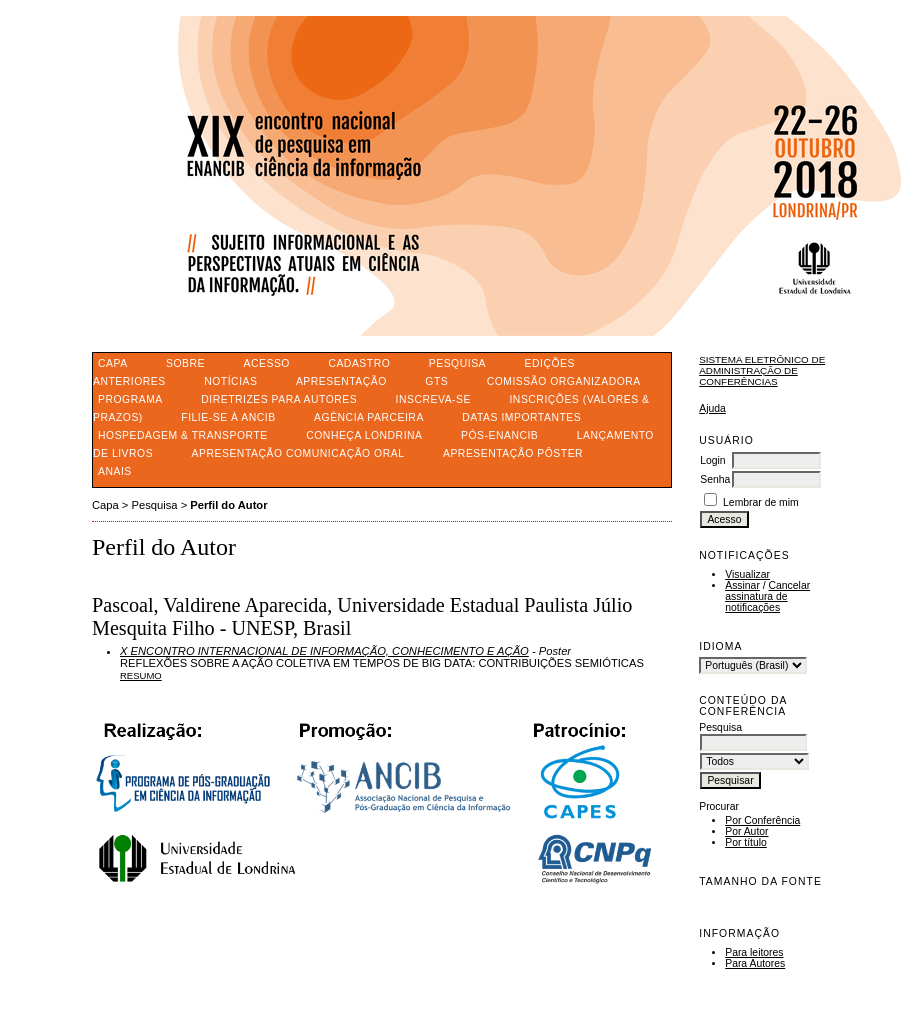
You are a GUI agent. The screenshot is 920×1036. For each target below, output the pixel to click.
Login (712, 460)
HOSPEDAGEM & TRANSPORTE (183, 435)
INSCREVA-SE (433, 399)
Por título (746, 842)
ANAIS (115, 471)
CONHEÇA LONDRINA (364, 435)
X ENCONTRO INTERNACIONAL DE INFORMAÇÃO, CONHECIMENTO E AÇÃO (324, 651)
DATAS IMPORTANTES (521, 417)
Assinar (742, 585)
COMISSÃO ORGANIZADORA (564, 381)
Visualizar (747, 574)
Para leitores (754, 952)
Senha (715, 479)
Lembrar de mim (761, 502)
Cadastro (359, 363)
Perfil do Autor (228, 505)
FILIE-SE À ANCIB (228, 417)
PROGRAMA (130, 399)
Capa (113, 363)
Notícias (230, 381)
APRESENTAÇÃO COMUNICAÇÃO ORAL (298, 453)
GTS (436, 381)
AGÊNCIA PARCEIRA (369, 417)
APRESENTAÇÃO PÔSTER (513, 453)
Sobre (185, 363)
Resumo (141, 675)
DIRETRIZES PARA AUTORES (279, 399)
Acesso (267, 363)
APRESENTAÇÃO (341, 381)
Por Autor (746, 831)
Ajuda (712, 408)
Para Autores (755, 963)
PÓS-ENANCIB (499, 435)
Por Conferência (762, 820)
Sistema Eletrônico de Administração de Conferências (762, 370)
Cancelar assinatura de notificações (767, 596)
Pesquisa (457, 363)
